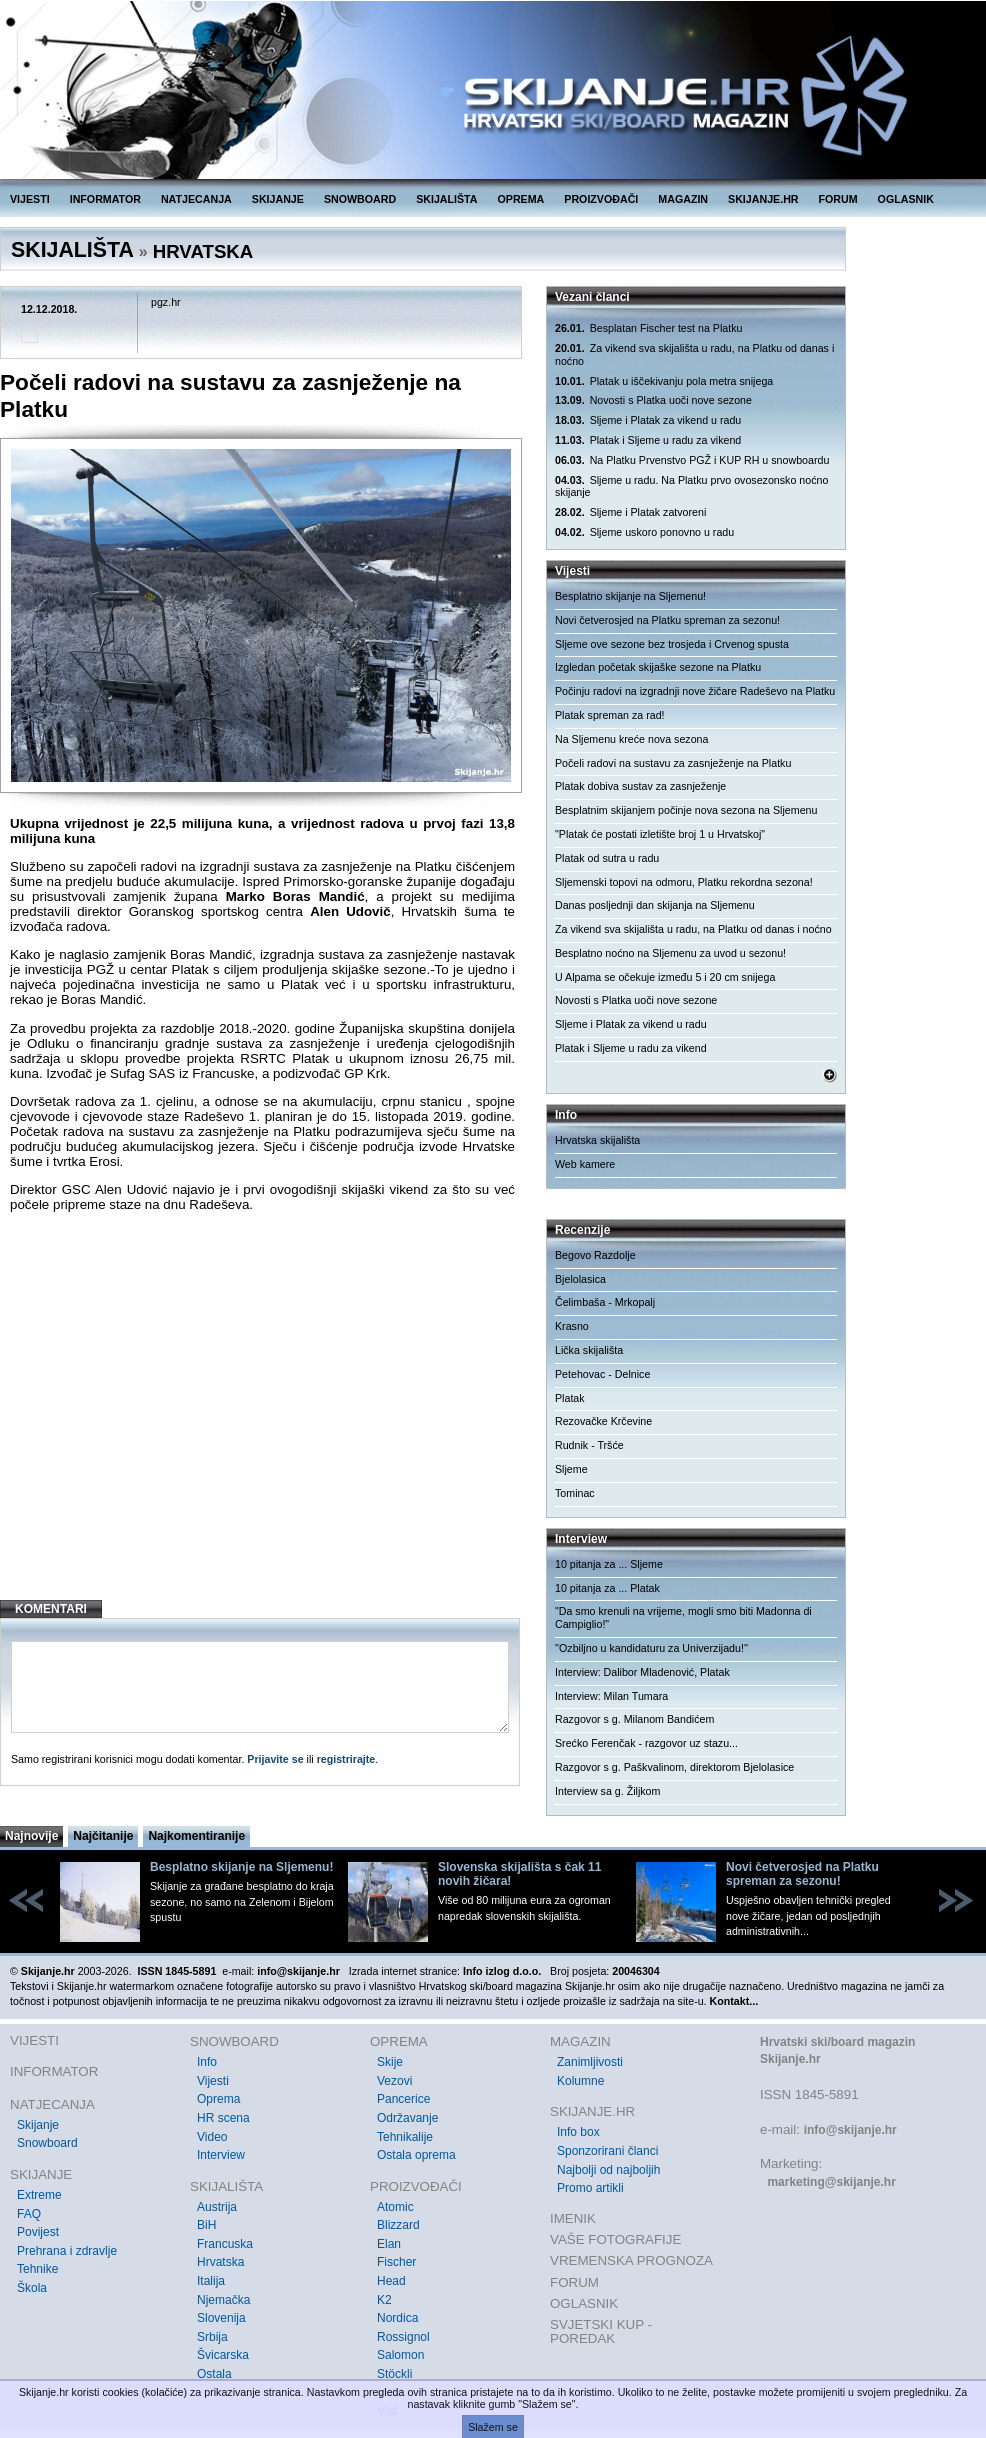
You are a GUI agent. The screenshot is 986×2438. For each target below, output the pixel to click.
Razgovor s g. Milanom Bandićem (634, 1719)
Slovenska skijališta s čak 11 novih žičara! (519, 1874)
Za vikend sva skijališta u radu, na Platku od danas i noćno (694, 354)
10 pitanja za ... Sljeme (609, 1564)
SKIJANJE (278, 199)
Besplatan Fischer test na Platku (648, 328)
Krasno (572, 1326)
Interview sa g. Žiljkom (607, 1791)
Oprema (218, 2099)
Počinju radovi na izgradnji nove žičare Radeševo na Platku (695, 691)
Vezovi (394, 2081)
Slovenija (221, 2318)
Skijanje (38, 2125)
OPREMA (521, 199)
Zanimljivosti (590, 2062)
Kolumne (580, 2081)
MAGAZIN (683, 199)
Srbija (212, 2337)
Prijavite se (275, 1759)
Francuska (225, 2244)
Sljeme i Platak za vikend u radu (648, 420)
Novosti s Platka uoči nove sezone (653, 400)
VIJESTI (30, 199)
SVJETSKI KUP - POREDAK (601, 2331)
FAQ (29, 2214)
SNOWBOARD (360, 199)
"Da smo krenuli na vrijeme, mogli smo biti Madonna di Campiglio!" (683, 1617)
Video (212, 2137)
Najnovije (31, 1836)
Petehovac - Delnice (602, 1374)
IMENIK (573, 2218)
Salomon (400, 2355)
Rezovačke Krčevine (603, 1421)
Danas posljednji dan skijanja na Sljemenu (655, 905)
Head (391, 2281)
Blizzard (398, 2225)
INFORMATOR (105, 199)
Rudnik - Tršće (589, 1445)
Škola (32, 2288)
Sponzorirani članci (607, 2151)
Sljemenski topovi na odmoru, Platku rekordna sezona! (684, 882)
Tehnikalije (405, 2137)
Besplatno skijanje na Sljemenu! (630, 596)
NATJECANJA (196, 199)
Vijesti (213, 2081)
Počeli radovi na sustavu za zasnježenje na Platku (673, 763)
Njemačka (223, 2300)
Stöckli (394, 2374)
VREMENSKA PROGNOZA (631, 2260)
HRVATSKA (203, 251)
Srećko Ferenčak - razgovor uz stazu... (646, 1743)
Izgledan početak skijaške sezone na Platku (658, 667)
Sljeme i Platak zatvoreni (630, 512)
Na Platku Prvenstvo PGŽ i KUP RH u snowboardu (692, 460)
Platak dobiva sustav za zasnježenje (640, 786)
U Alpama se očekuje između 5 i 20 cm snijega (665, 977)
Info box (578, 2132)
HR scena (223, 2118)
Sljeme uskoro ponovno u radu (644, 532)
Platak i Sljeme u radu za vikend (648, 440)
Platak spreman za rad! (610, 715)
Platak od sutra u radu (607, 858)
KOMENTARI (51, 1609)
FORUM (838, 199)
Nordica (397, 2318)
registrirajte (346, 1759)
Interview (221, 2155)
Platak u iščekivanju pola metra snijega (664, 381)
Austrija (217, 2207)
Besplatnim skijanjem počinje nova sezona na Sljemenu (686, 810)
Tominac (575, 1493)
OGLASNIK (906, 199)
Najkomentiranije (196, 1836)
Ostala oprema (416, 2155)
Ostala (214, 2374)
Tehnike (37, 2269)
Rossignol (403, 2337)
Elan (389, 2244)
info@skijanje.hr (850, 2130)
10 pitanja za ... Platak (607, 1588)
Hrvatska (220, 2262)
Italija (211, 2281)
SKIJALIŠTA (446, 199)
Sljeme (571, 1469)
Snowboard (47, 2143)
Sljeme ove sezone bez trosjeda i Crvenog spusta (672, 644)
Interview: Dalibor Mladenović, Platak (642, 1672)
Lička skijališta (589, 1350)
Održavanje (407, 2118)
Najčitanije (103, 1836)
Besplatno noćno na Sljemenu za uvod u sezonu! (670, 953)
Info (207, 2062)
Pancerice (403, 2099)
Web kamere (585, 1164)
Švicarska (223, 2355)
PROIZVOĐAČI (601, 199)
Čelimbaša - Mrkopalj (605, 1302)
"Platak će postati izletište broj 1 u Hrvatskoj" (660, 834)
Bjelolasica (580, 1279)
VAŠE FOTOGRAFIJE (615, 2239)
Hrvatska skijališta (597, 1140)
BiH (206, 2225)
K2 (384, 2300)
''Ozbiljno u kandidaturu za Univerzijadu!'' (651, 1648)
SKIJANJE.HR (763, 199)
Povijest (38, 2232)
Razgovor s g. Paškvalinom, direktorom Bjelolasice (674, 1767)
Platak (570, 1398)
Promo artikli (590, 2188)
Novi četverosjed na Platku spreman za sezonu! (667, 620)
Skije (390, 2062)
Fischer (396, 2262)
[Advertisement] (262, 1422)
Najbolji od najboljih (608, 2170)
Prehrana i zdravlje (67, 2251)
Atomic (395, 2207)
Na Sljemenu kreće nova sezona (631, 739)
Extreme (39, 2195)
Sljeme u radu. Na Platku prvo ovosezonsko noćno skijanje (691, 486)
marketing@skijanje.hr (831, 2182)
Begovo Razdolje (595, 1255)
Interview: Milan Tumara (611, 1696)
